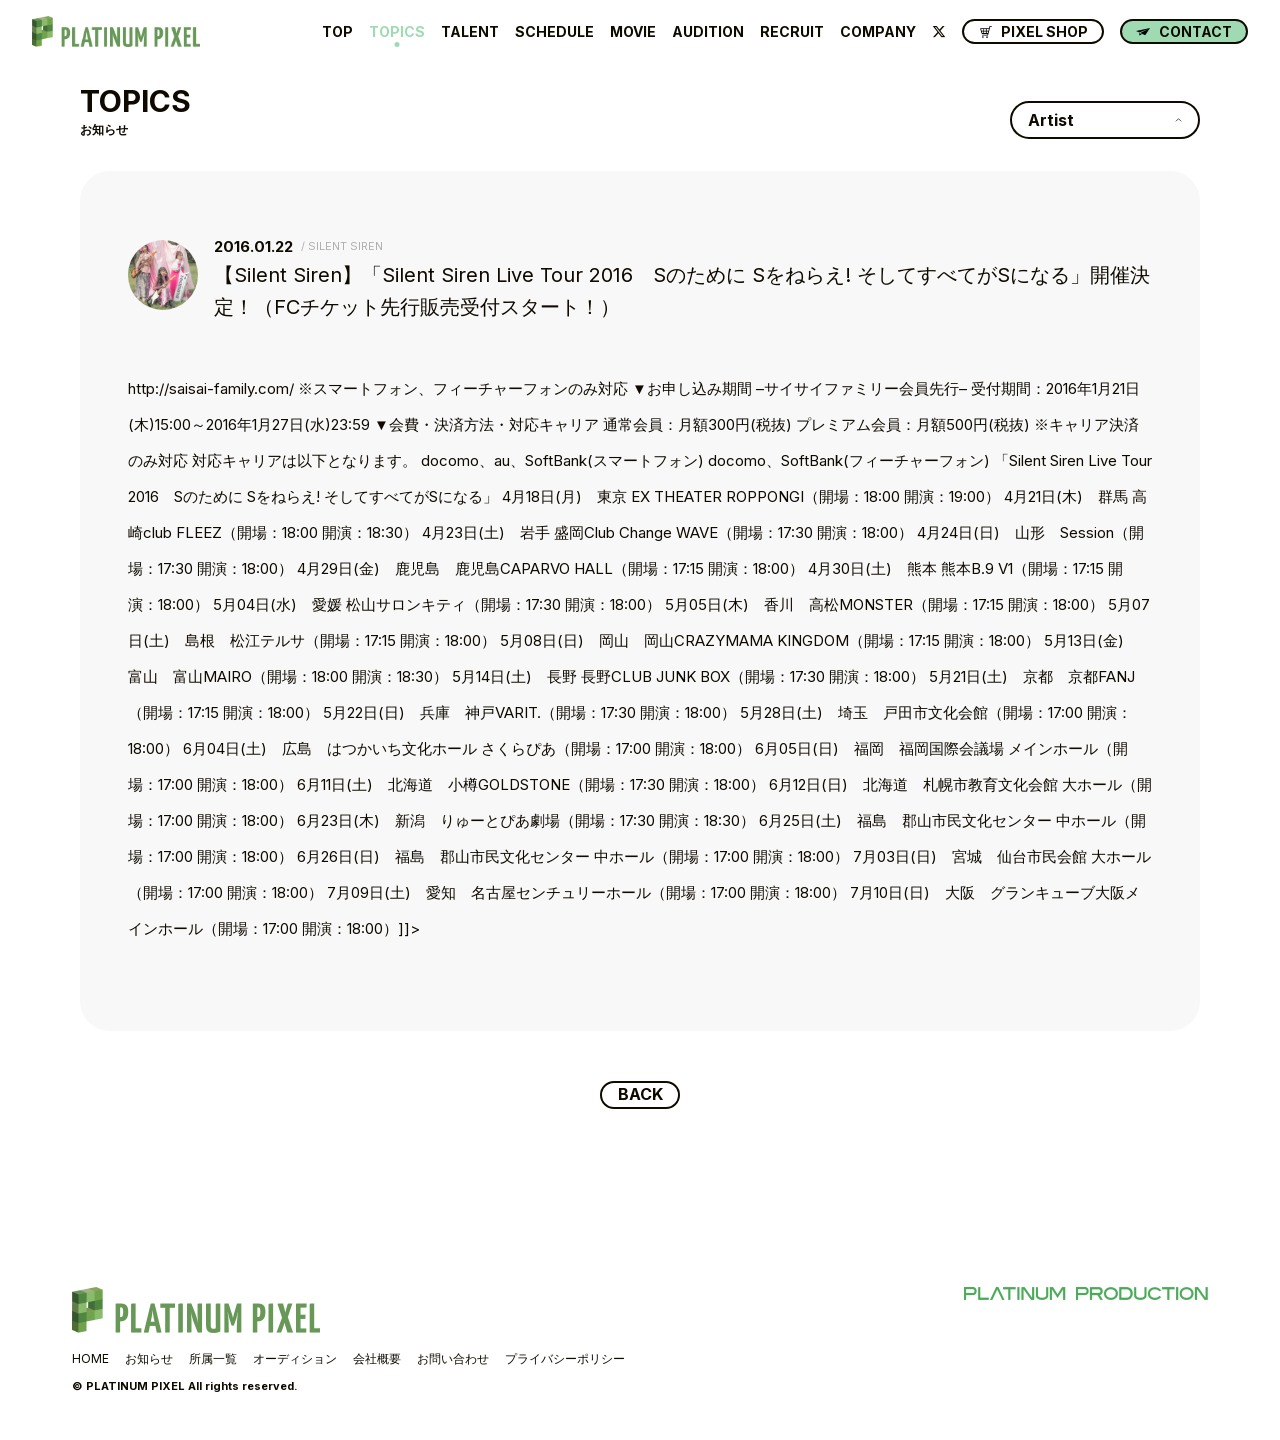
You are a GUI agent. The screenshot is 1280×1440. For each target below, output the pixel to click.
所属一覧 (213, 1358)
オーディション (295, 1358)
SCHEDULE (554, 32)
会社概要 (377, 1358)
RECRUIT (792, 32)
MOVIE (633, 32)
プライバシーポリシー (565, 1358)
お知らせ (149, 1358)
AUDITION (708, 32)
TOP (337, 32)
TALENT (470, 32)
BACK (640, 1095)
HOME (90, 1358)
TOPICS (397, 32)
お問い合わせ (453, 1358)
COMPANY (878, 32)
